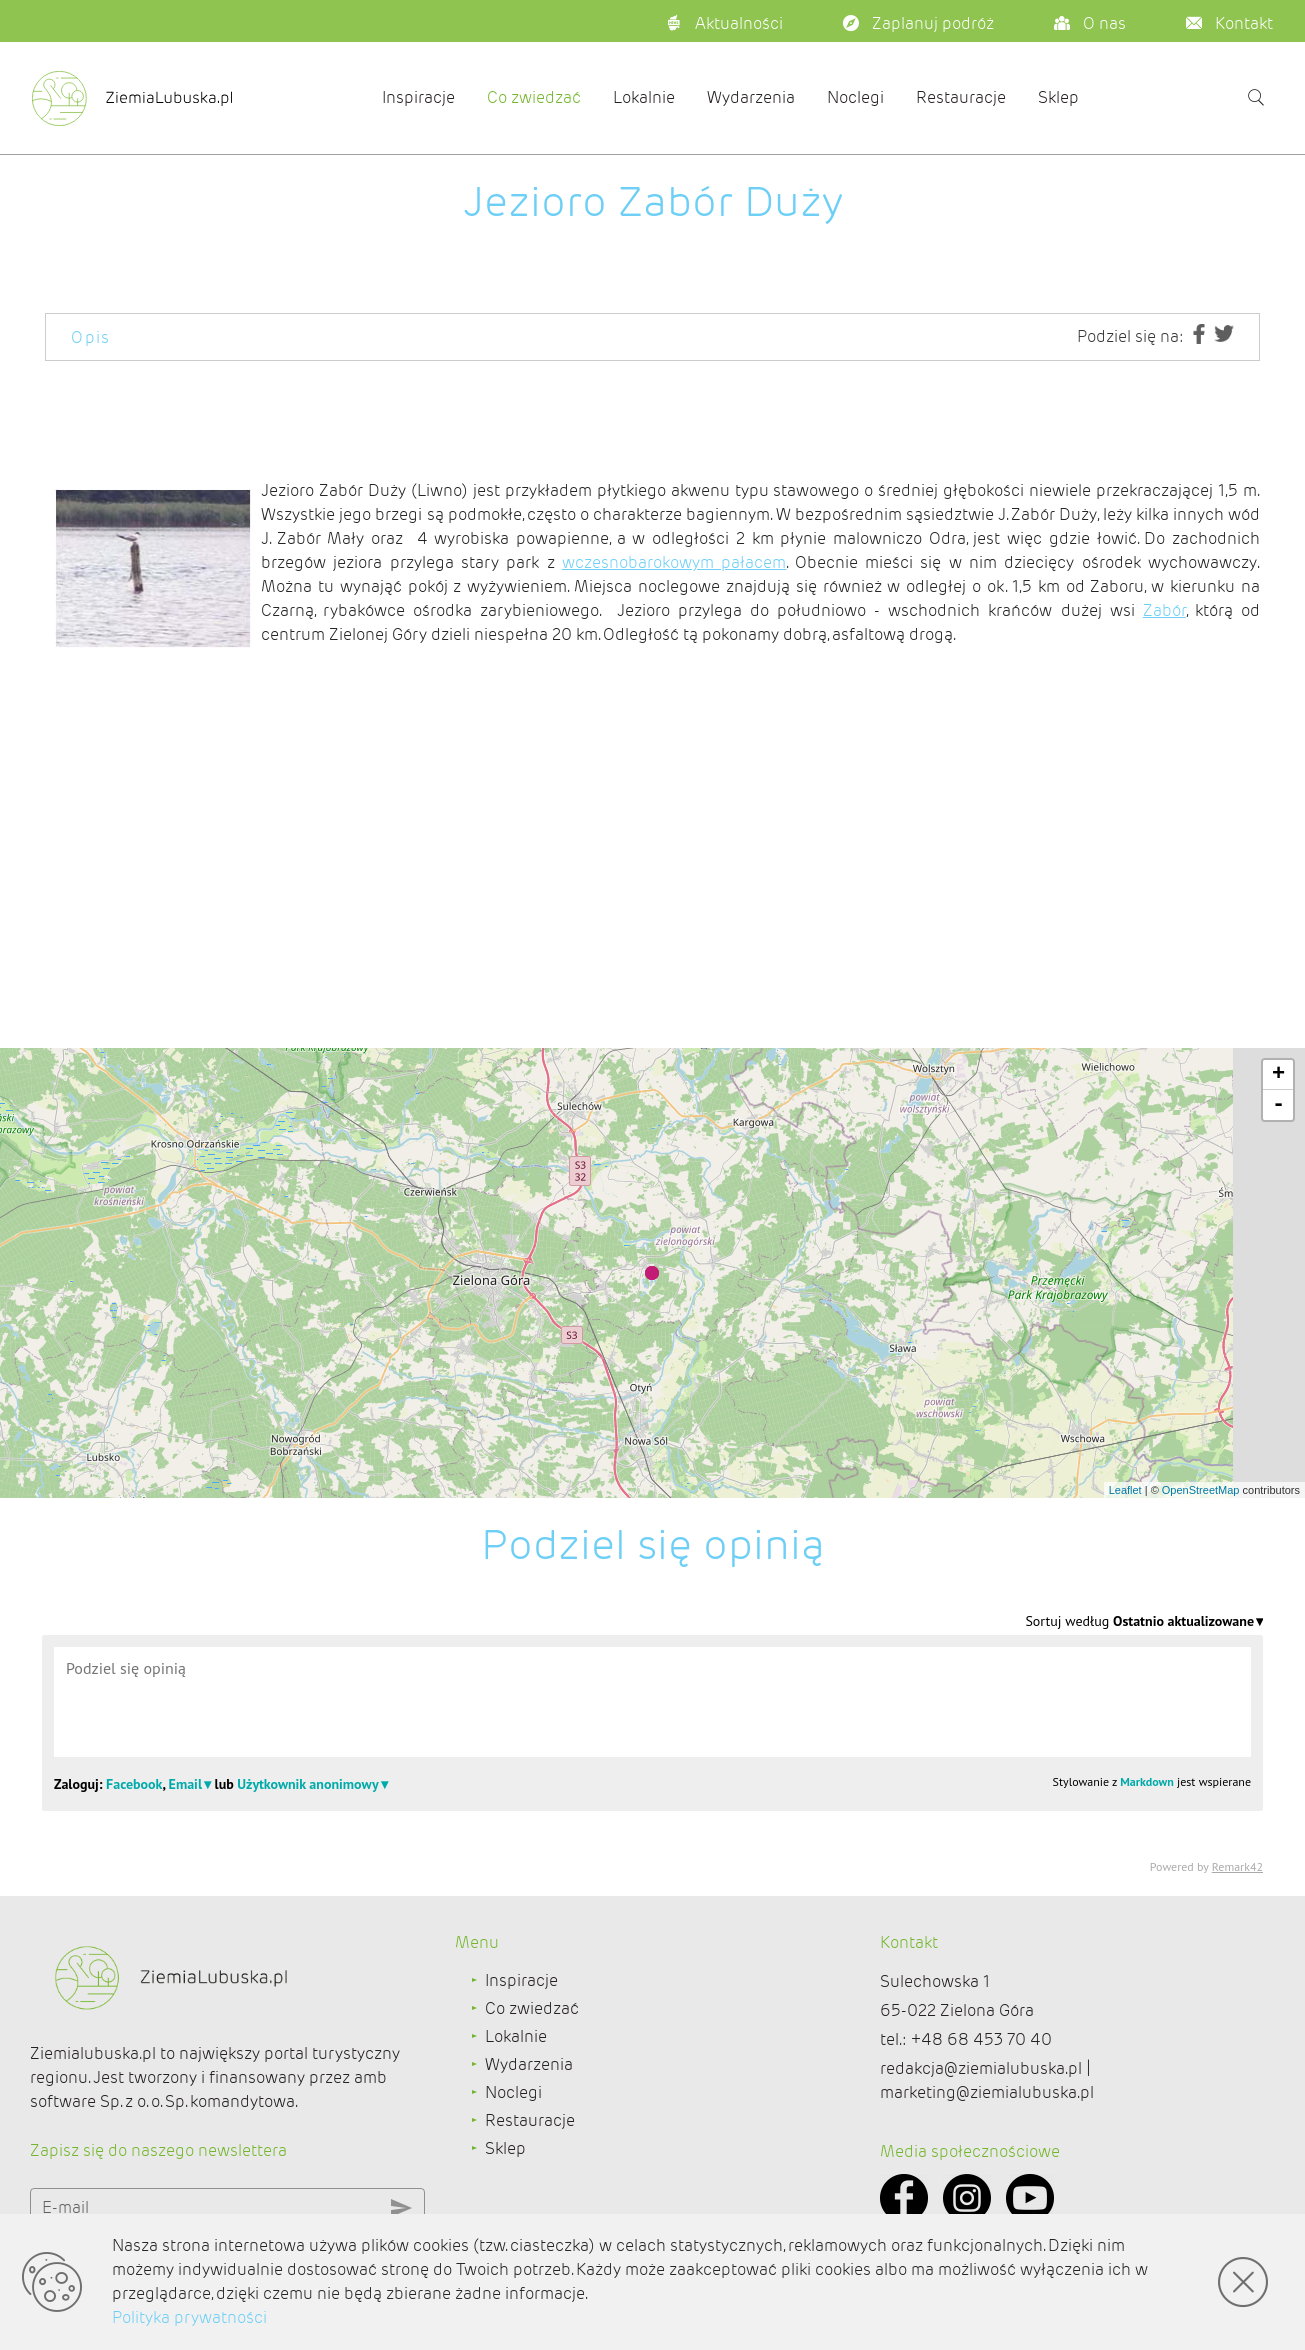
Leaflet (1125, 1490)
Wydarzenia (751, 97)
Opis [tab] (91, 337)
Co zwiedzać (534, 97)
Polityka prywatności (189, 2317)
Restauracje (961, 97)
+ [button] (1278, 1075)
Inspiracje (418, 97)
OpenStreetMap (1201, 1490)
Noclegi (855, 97)
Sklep (1058, 97)
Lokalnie (644, 97)
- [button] (1278, 1105)
